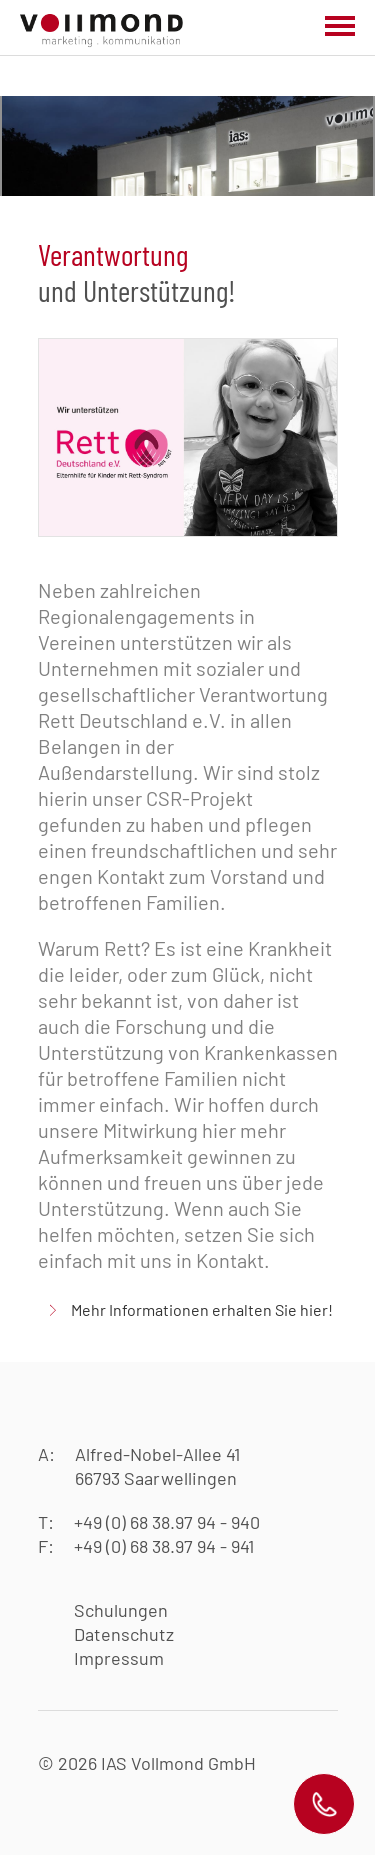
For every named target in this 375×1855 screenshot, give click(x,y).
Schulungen (121, 1610)
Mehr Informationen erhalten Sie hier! (202, 1309)
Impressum (119, 1658)
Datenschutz (124, 1634)
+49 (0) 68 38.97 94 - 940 (167, 1522)
